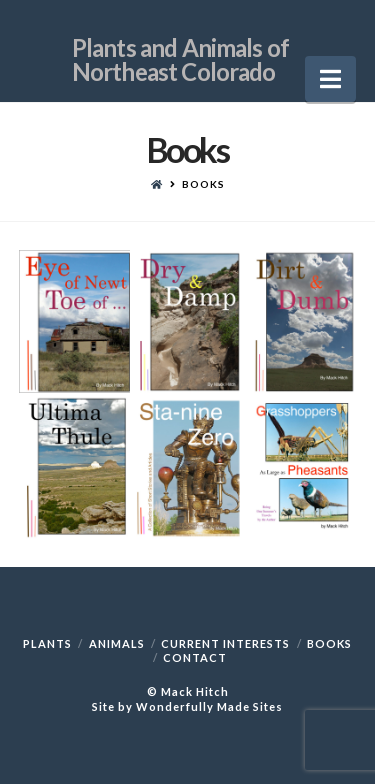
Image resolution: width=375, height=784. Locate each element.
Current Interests (225, 643)
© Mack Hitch (188, 691)
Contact (195, 657)
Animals (117, 643)
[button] (330, 79)
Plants (47, 643)
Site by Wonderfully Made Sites (187, 706)
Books (329, 643)
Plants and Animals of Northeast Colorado (180, 44)
